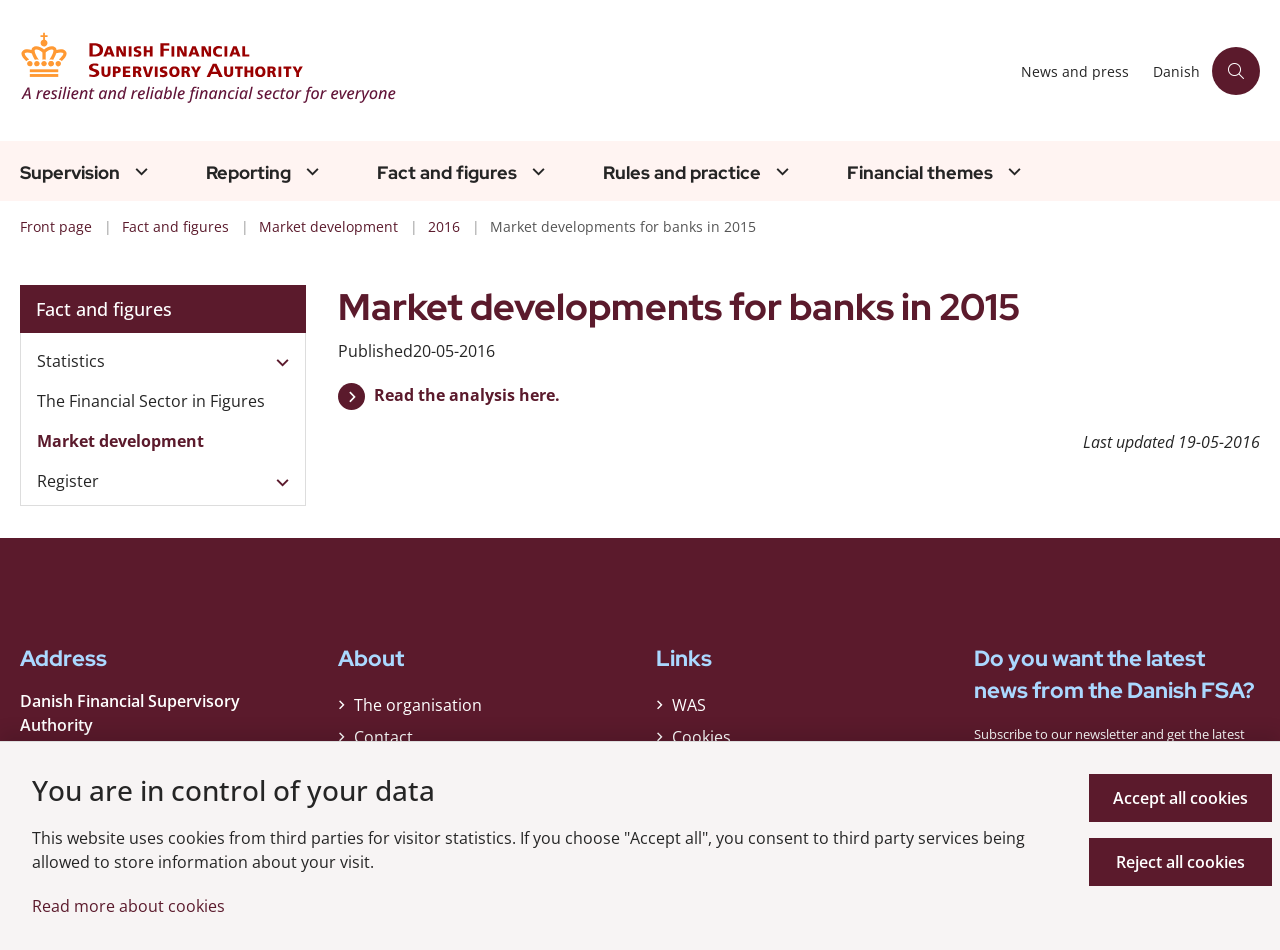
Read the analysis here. (467, 395)
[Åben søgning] (1236, 71)
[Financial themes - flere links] (1012, 171)
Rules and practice (682, 173)
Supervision (70, 173)
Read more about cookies (128, 906)
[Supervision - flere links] (139, 171)
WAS (689, 705)
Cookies (701, 737)
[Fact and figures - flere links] (536, 171)
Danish (1176, 72)
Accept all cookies (1180, 798)
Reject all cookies (1180, 862)
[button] (277, 362)
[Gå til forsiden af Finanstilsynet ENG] (514, 70)
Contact (383, 737)
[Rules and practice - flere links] (780, 171)
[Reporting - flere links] (310, 171)
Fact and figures (447, 173)
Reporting (248, 173)
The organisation (418, 705)
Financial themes (920, 173)
